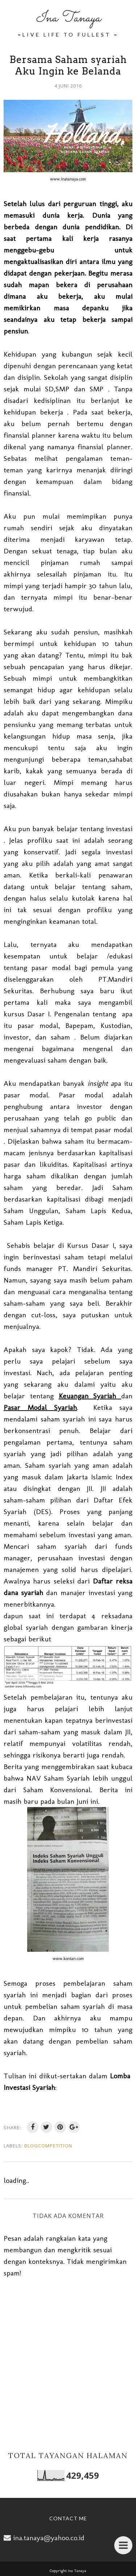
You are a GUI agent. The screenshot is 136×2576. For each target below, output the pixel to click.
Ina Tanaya (68, 18)
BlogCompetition (48, 2145)
